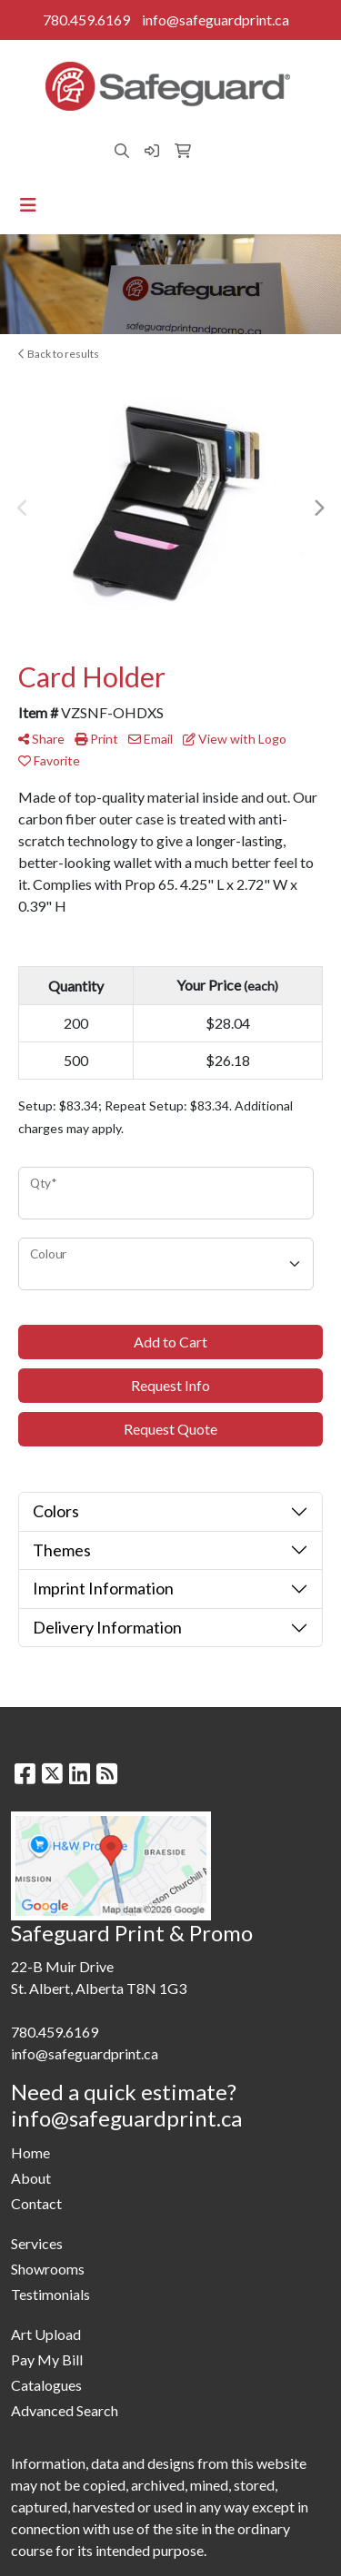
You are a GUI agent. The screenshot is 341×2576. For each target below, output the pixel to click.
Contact (36, 2203)
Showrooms (48, 2268)
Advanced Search (64, 2410)
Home (30, 2152)
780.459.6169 (86, 19)
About (31, 2177)
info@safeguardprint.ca (215, 19)
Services (37, 2243)
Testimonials (50, 2294)
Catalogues (46, 2384)
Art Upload (46, 2334)
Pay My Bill (47, 2359)
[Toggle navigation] (28, 205)
